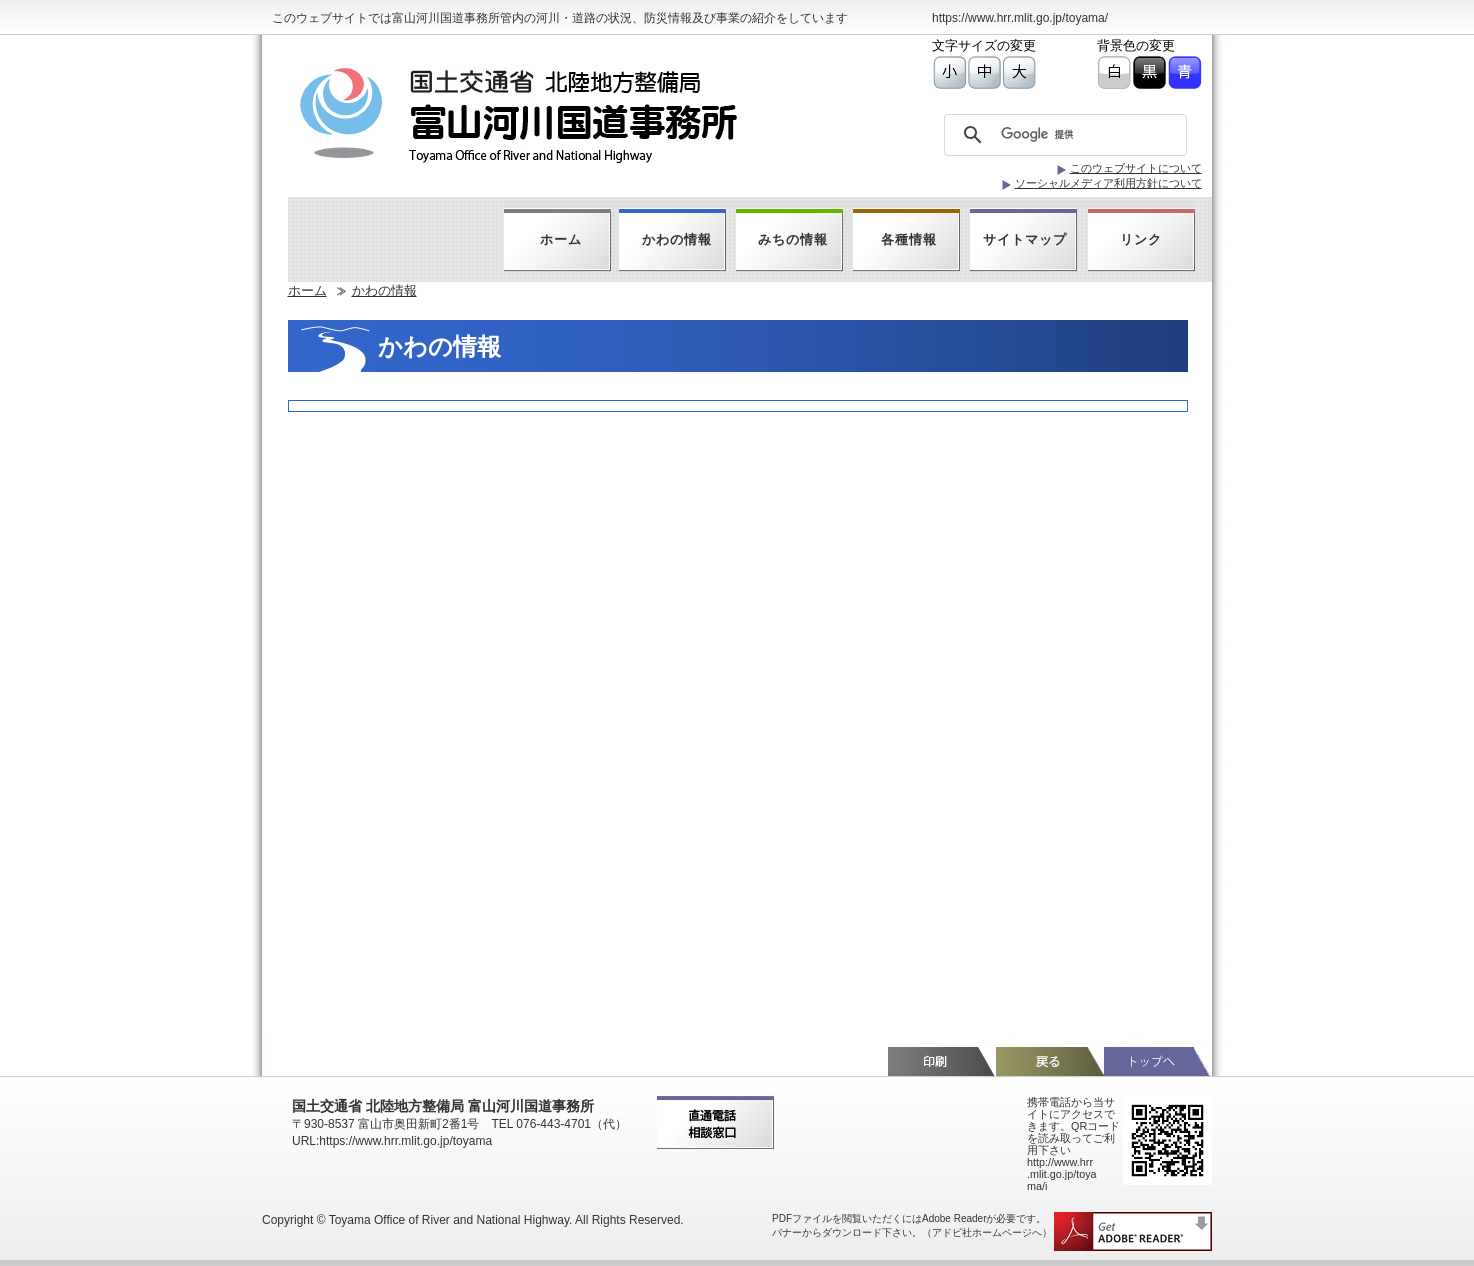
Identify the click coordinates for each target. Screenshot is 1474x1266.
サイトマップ (1025, 239)
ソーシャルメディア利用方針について (1108, 183)
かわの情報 (677, 239)
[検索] (1070, 135)
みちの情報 (793, 239)
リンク (1141, 239)
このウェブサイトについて (1136, 168)
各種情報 (909, 239)
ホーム (561, 239)
